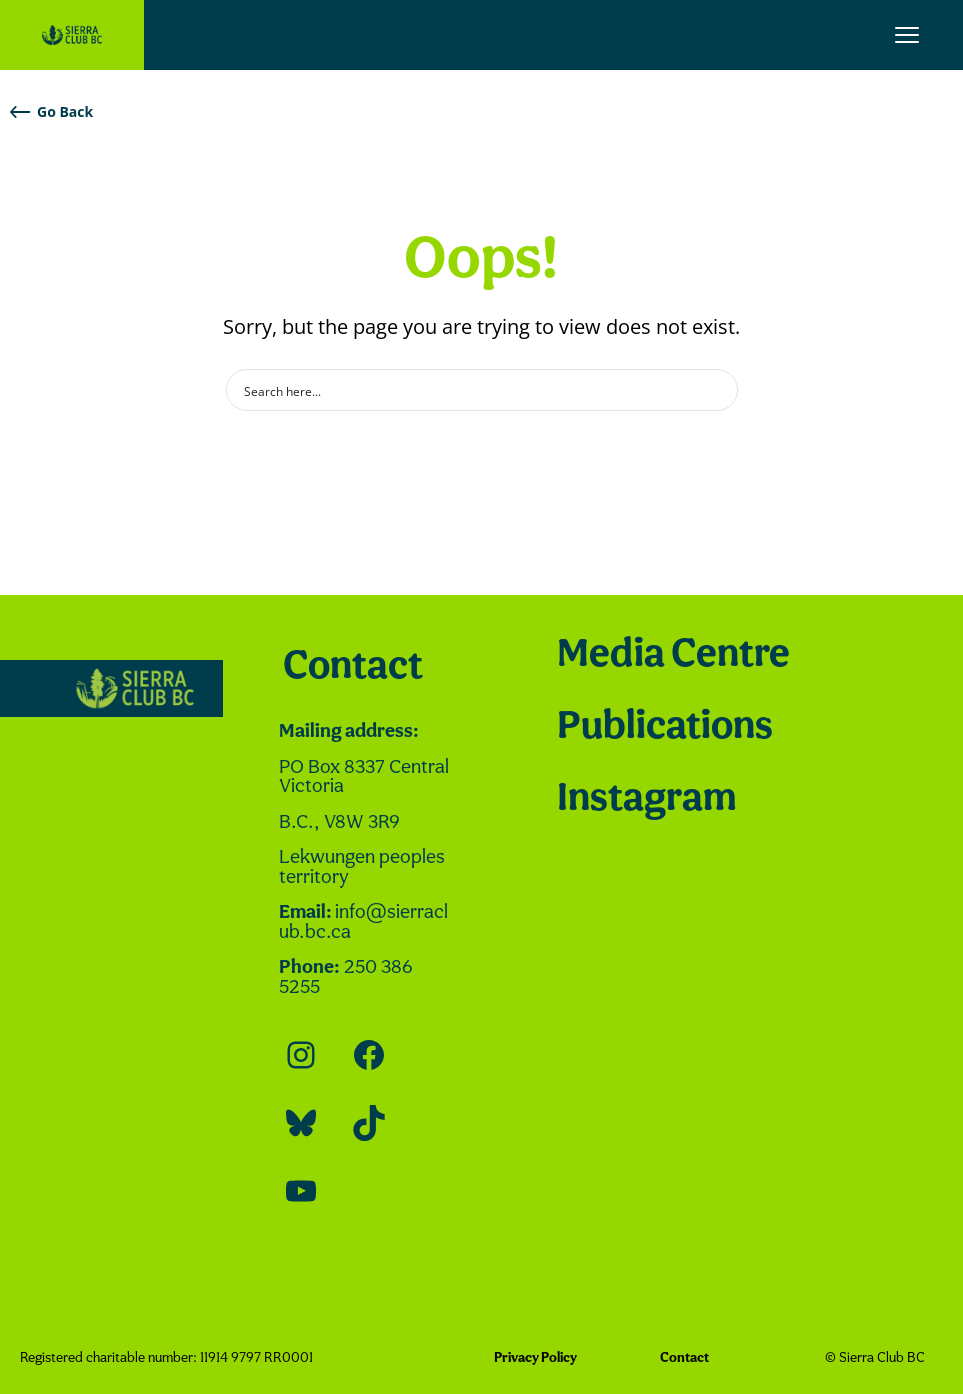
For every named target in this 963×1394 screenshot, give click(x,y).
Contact (353, 668)
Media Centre (673, 656)
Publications (665, 728)
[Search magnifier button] (717, 390)
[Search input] (469, 390)
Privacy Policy (535, 1358)
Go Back (51, 111)
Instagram (647, 800)
